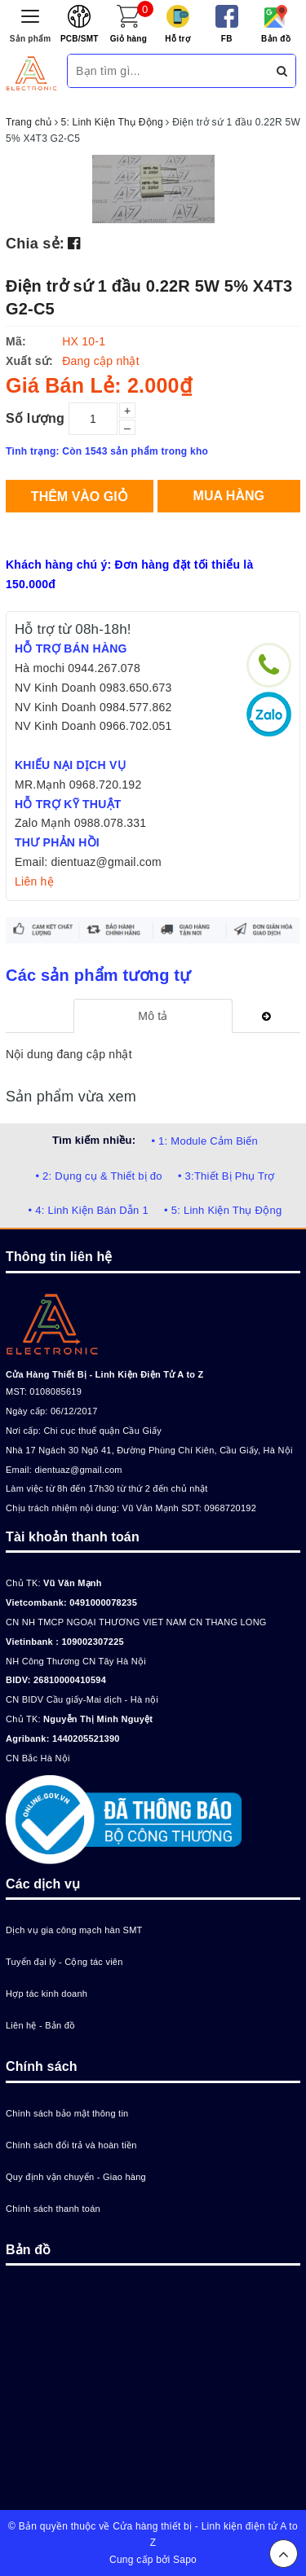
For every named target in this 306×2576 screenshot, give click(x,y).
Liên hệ (34, 881)
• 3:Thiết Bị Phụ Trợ (226, 1176)
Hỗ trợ (177, 38)
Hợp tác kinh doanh (46, 1993)
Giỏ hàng (128, 38)
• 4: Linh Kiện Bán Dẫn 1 (89, 1210)
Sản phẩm (30, 38)
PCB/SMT (79, 38)
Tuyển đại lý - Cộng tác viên (64, 1962)
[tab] (153, 1016)
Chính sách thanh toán (53, 2208)
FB (227, 38)
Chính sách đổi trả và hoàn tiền (71, 2145)
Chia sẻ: (35, 243)
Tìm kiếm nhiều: (93, 1140)
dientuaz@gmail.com (78, 1470)
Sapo (185, 2559)
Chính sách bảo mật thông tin (67, 2113)
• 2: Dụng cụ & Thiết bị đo (98, 1176)
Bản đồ (275, 38)
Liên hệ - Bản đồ (40, 2025)
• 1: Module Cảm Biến (204, 1141)
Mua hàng (228, 496)
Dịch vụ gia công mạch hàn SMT (74, 1930)
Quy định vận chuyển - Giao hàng (76, 2177)
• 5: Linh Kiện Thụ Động (223, 1210)
